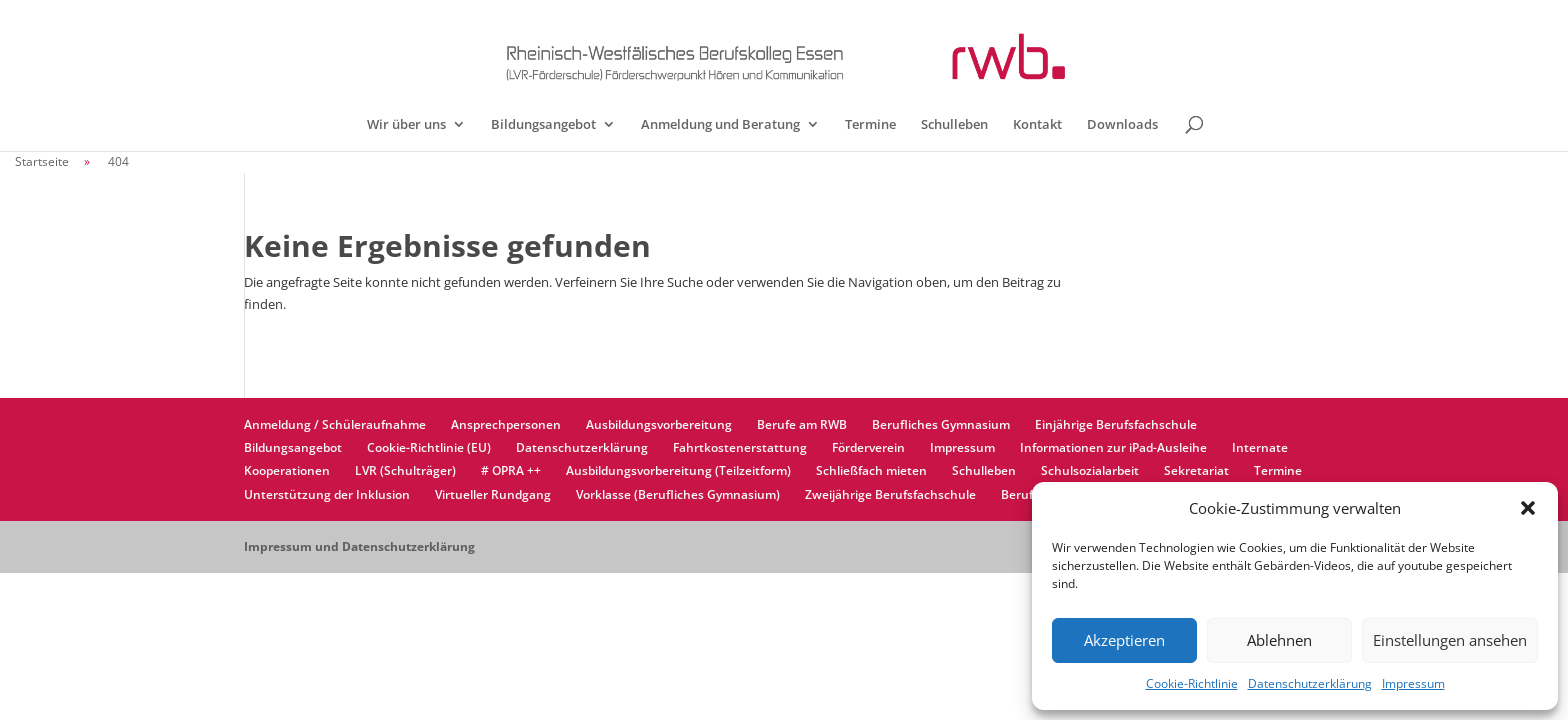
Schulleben (954, 125)
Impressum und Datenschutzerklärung (359, 546)
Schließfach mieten (871, 470)
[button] (1528, 508)
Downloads (1122, 125)
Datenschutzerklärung (1310, 683)
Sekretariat (1196, 470)
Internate (1260, 447)
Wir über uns (406, 125)
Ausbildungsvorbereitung (659, 424)
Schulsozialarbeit (1090, 470)
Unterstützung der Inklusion (327, 494)
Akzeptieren (1124, 640)
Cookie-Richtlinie (1192, 683)
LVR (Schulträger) (405, 470)
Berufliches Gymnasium (941, 424)
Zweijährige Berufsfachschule (890, 494)
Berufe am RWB (802, 424)
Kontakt (1037, 125)
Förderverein (868, 447)
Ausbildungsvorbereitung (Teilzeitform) (678, 470)
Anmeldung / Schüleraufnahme (335, 424)
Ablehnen (1279, 640)
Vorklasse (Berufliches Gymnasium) (678, 494)
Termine (870, 125)
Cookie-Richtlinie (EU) (429, 447)
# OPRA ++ (511, 470)
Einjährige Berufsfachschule (1116, 424)
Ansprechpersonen (506, 424)
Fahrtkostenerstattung (740, 447)
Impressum (1413, 683)
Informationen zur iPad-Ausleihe (1113, 447)
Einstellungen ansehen (1450, 640)
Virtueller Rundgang (493, 494)
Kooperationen (287, 470)
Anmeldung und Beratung (720, 125)
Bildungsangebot (543, 125)
